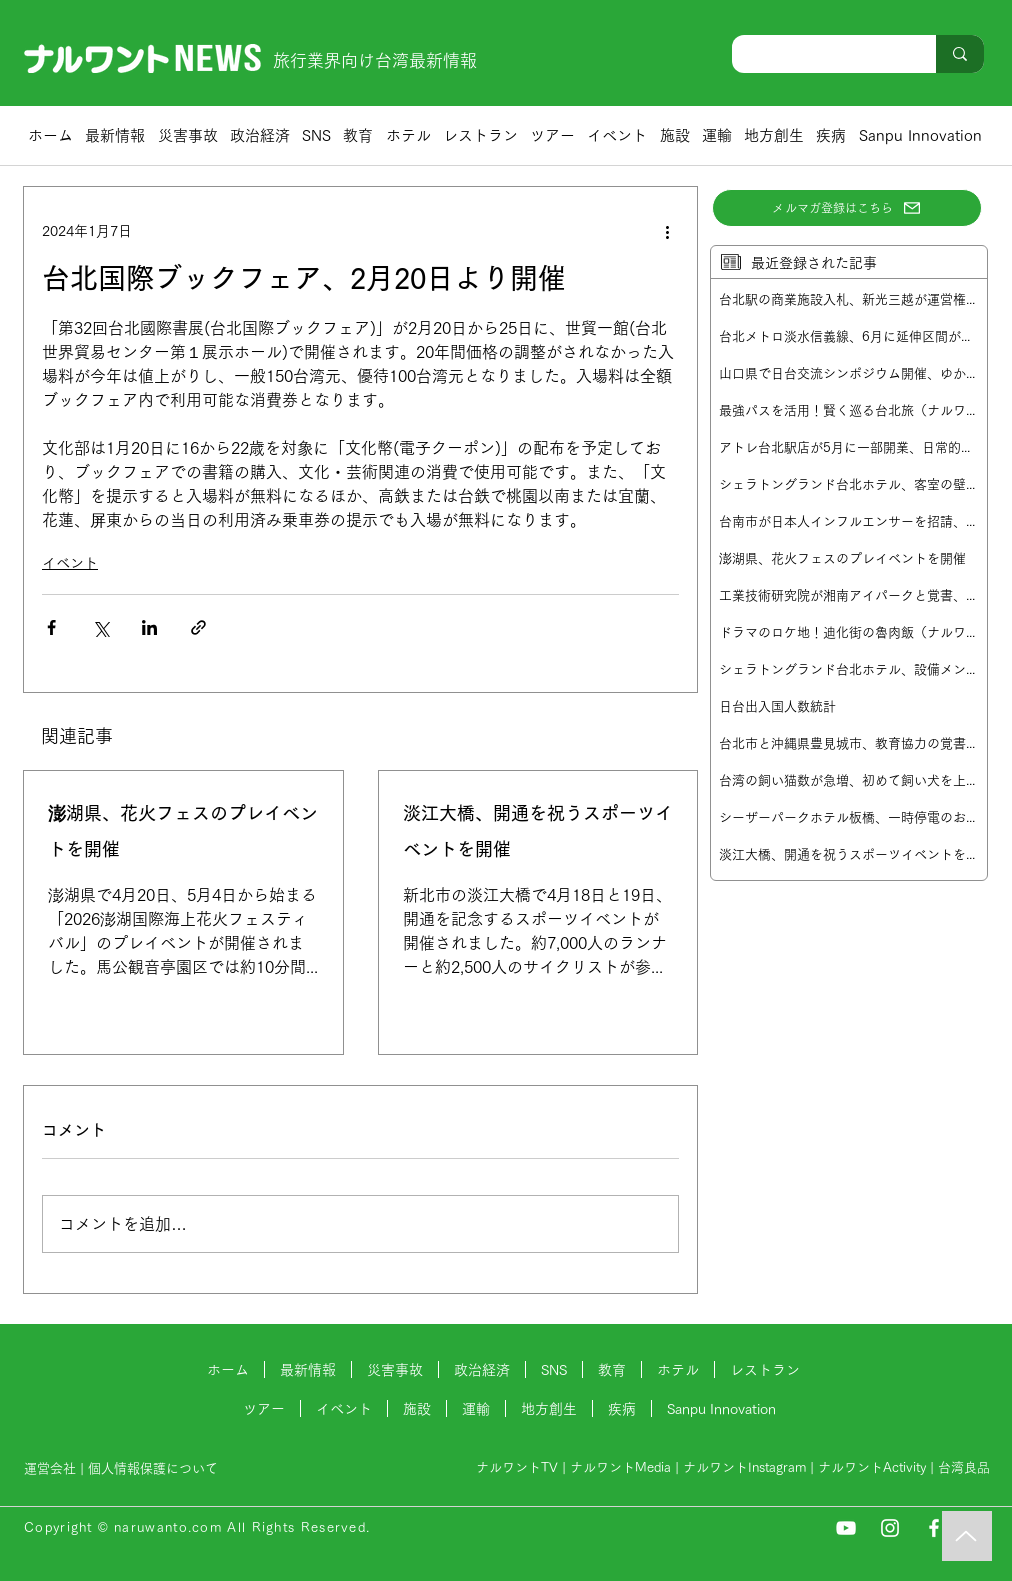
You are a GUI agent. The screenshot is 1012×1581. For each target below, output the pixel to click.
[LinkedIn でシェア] (149, 627)
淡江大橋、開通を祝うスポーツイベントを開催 (538, 831)
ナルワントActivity (872, 1467)
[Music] (967, 1536)
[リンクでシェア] (198, 627)
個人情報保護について (155, 1468)
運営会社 (50, 1468)
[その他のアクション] (667, 231)
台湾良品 (964, 1467)
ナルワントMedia (620, 1467)
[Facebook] (934, 1528)
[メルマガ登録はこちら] (847, 208)
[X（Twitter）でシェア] (100, 627)
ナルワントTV (517, 1467)
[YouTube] (846, 1528)
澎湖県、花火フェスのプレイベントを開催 (183, 831)
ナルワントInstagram (744, 1467)
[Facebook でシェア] (51, 627)
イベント (70, 563)
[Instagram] (890, 1528)
